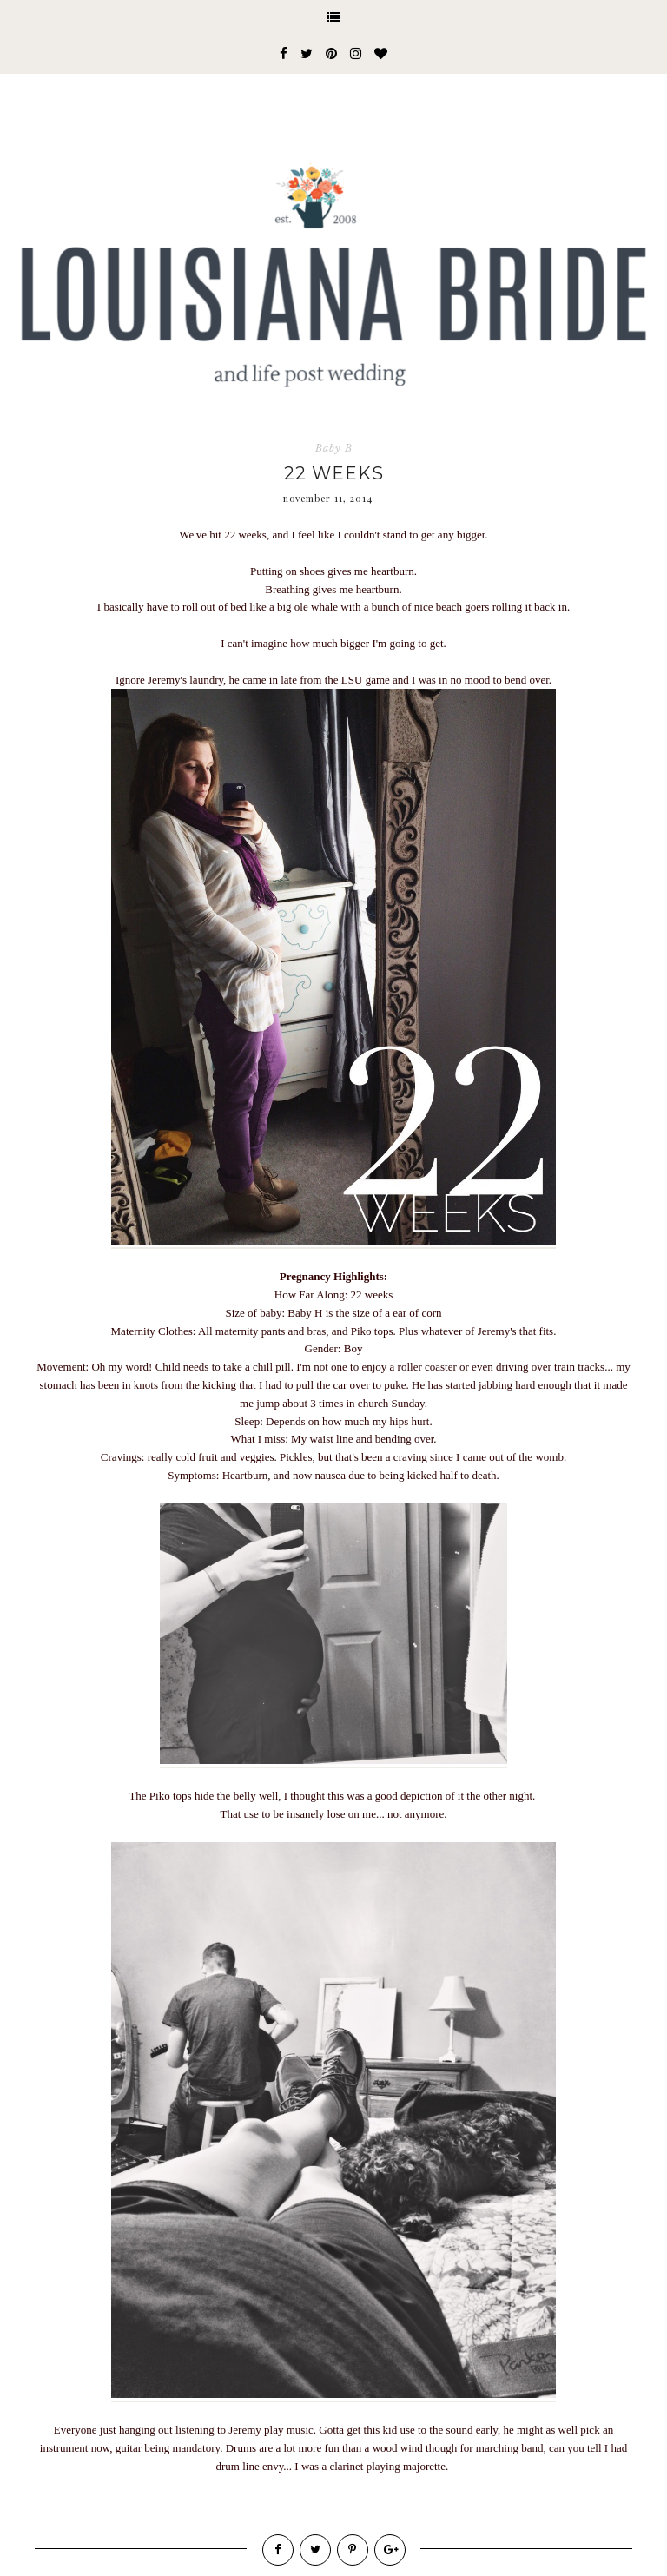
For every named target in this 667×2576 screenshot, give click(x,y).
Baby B (334, 448)
